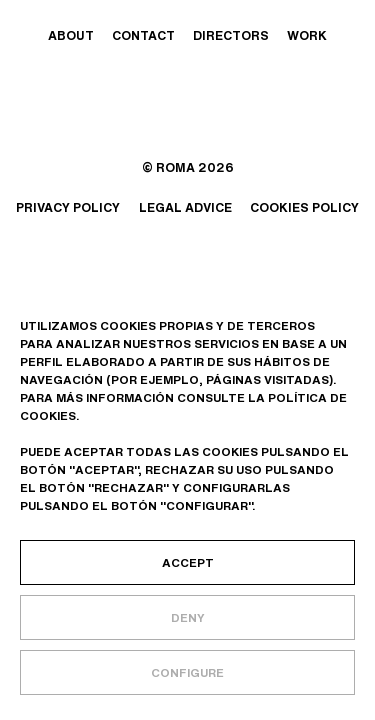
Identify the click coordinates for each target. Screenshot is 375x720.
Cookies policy (304, 207)
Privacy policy (68, 207)
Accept (188, 562)
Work (307, 35)
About (71, 35)
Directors (231, 35)
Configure (187, 672)
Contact (143, 35)
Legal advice (185, 207)
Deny (188, 617)
